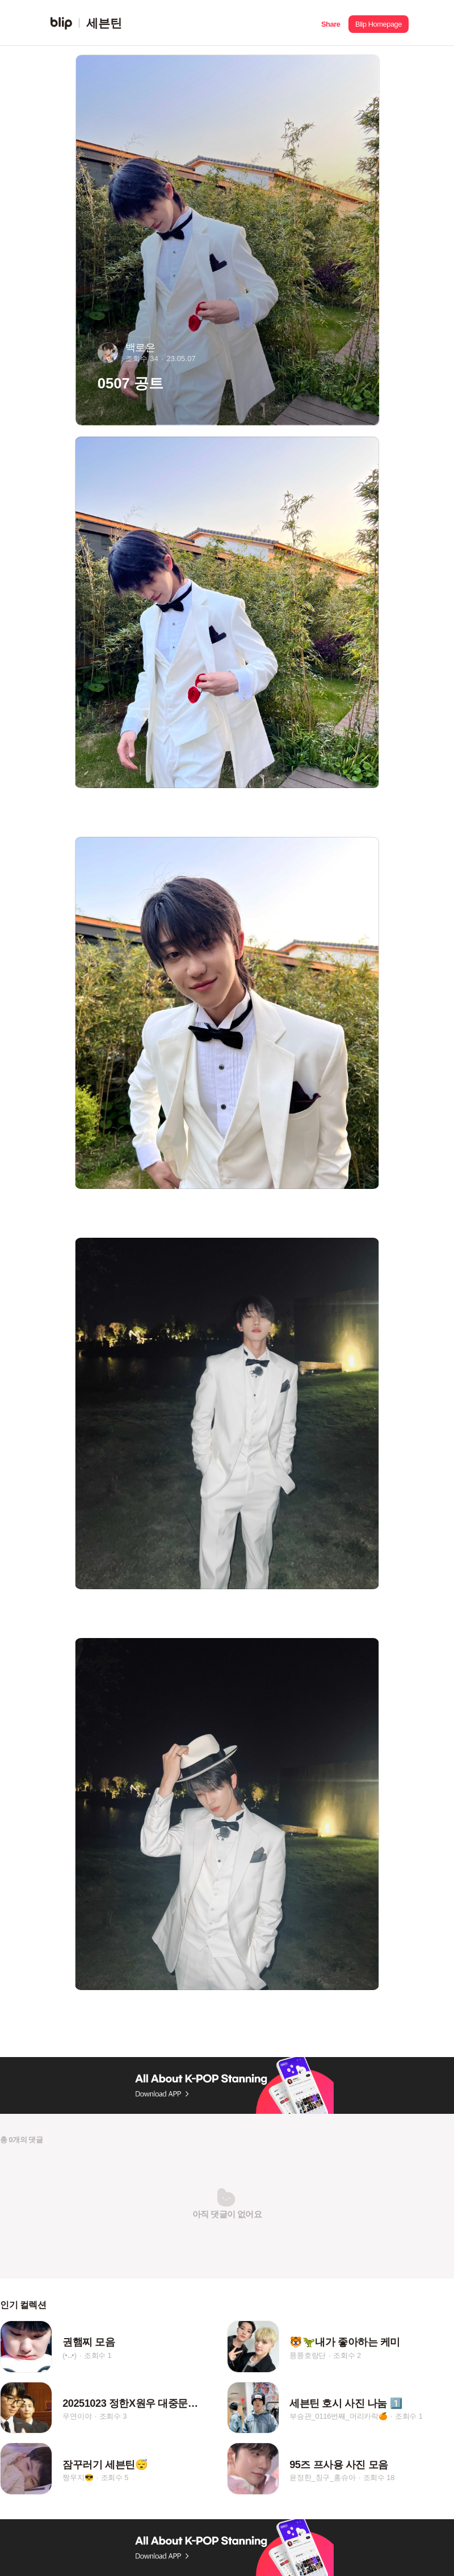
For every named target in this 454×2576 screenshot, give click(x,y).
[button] (330, 23)
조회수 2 (347, 2355)
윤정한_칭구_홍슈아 (322, 2477)
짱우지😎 (77, 2477)
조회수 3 (113, 2416)
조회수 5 (115, 2477)
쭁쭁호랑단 (307, 2355)
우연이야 (76, 2416)
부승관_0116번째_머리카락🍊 (338, 2416)
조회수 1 (98, 2355)
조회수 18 (379, 2477)
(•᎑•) (69, 2355)
